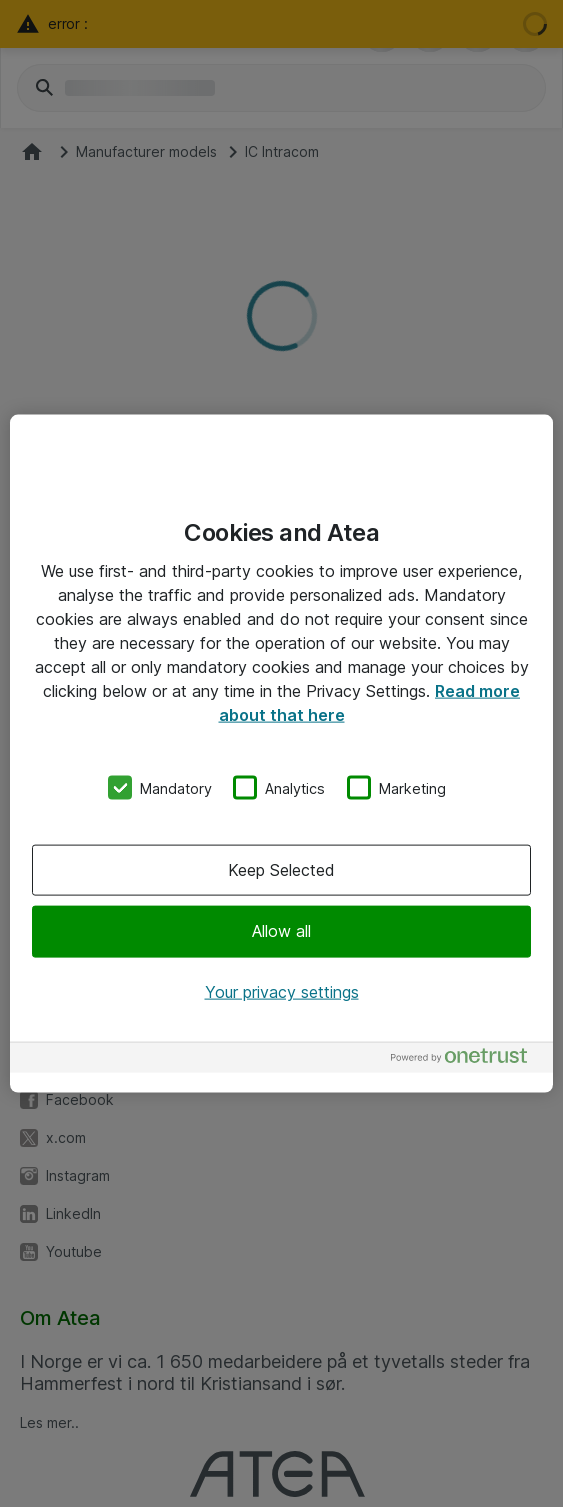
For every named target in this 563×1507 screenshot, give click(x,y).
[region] (281, 753)
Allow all (281, 931)
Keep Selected (281, 870)
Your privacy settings (282, 991)
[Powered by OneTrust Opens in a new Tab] (467, 1060)
